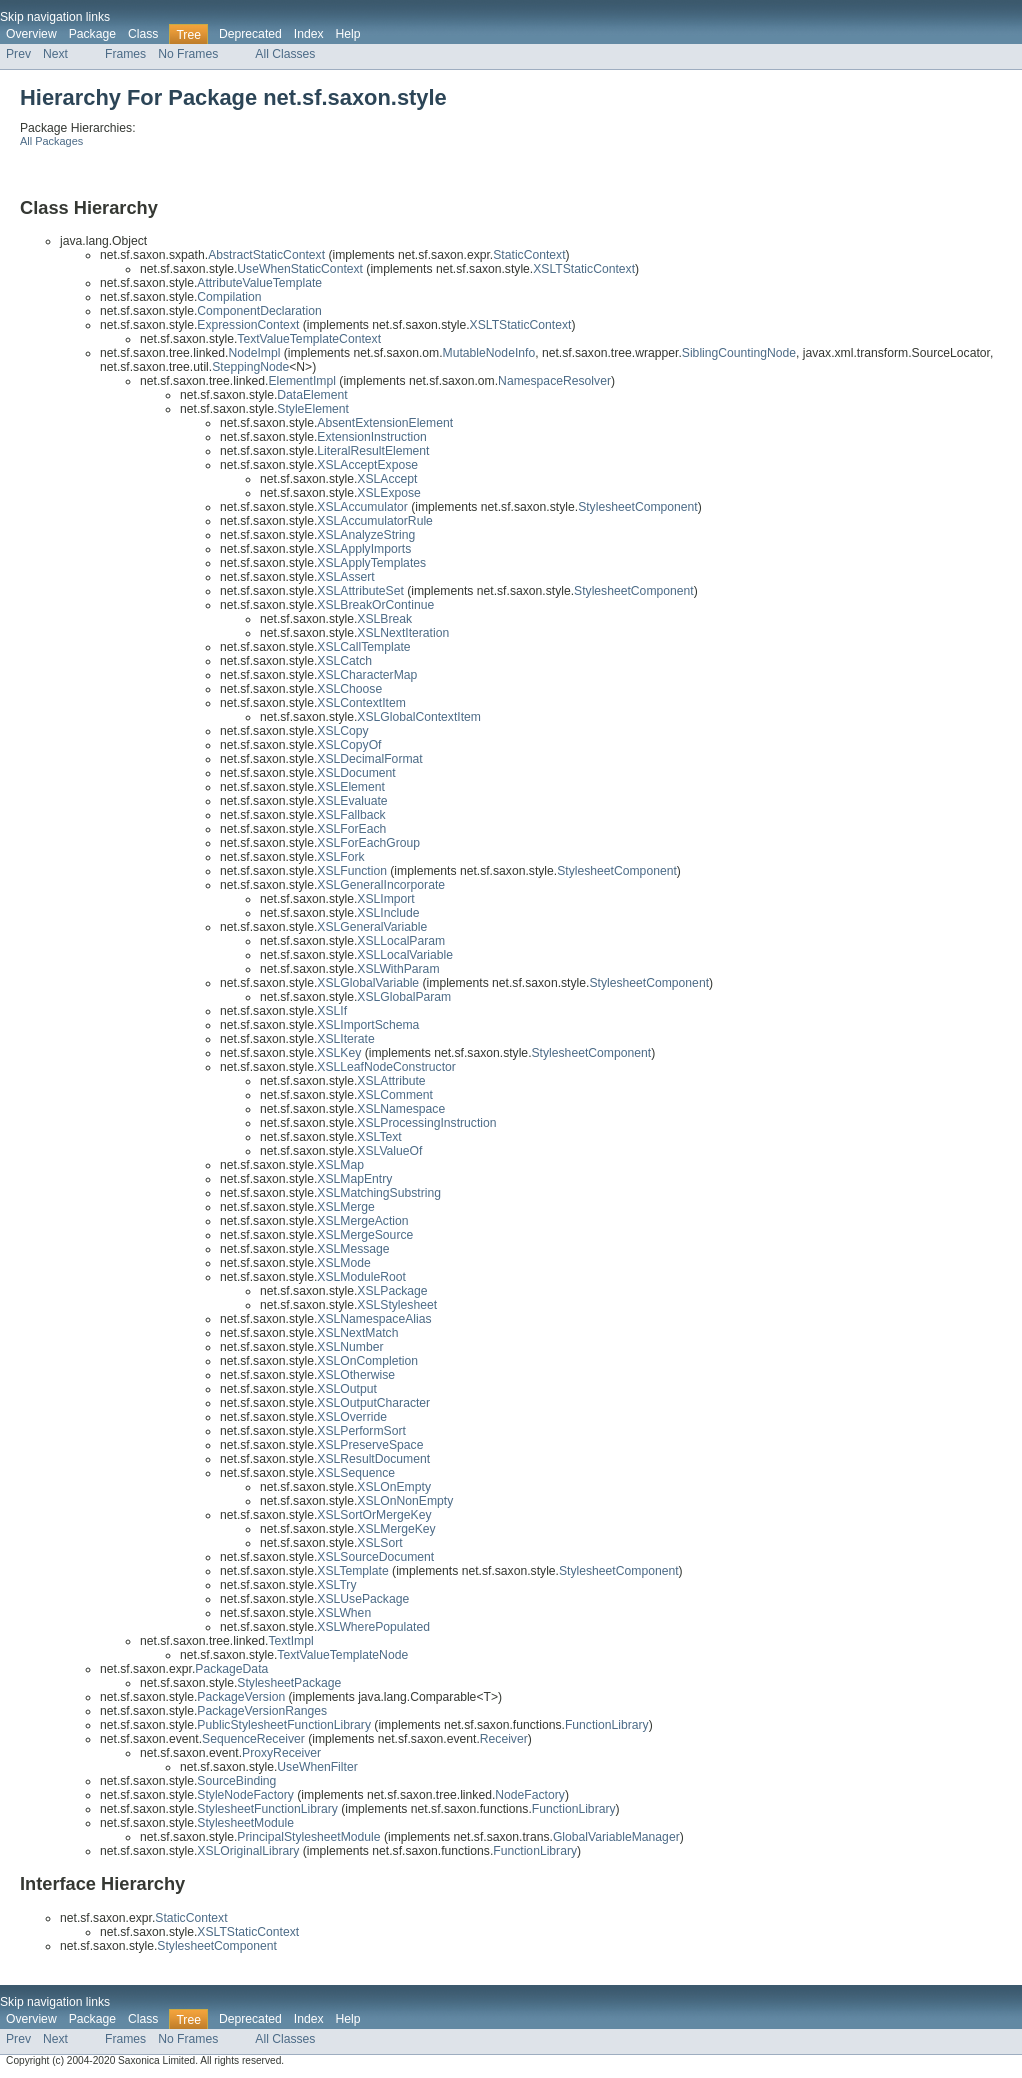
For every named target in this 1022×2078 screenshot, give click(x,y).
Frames (125, 54)
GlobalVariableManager (616, 1837)
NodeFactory (530, 1795)
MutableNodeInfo (489, 353)
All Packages (51, 141)
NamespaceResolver (554, 381)
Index (309, 34)
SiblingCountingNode (739, 353)
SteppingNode (250, 367)
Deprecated (250, 34)
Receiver (504, 1739)
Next (55, 54)
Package (92, 34)
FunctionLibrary (607, 1725)
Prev (18, 54)
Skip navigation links (55, 17)
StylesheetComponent (638, 507)
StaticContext (529, 255)
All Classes (285, 54)
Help (348, 34)
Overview (31, 34)
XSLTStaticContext (584, 269)
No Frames (188, 54)
